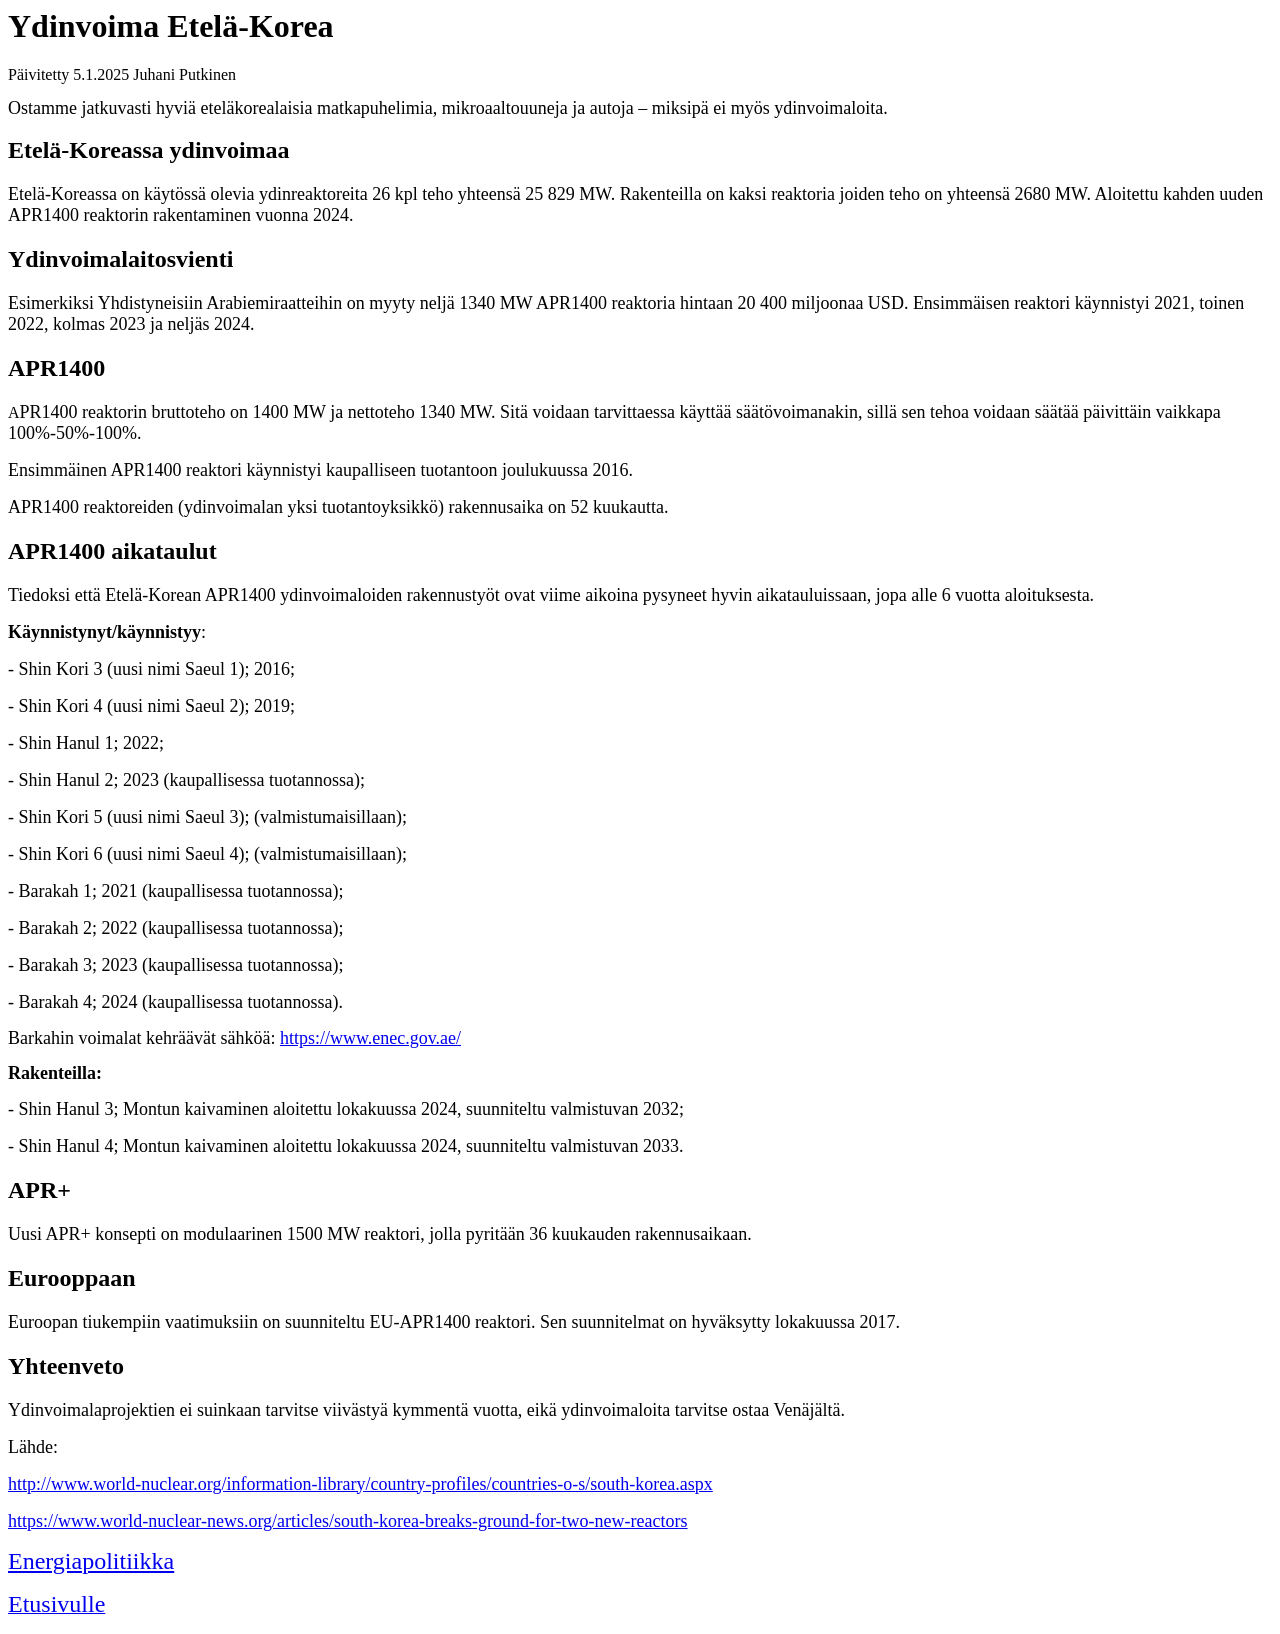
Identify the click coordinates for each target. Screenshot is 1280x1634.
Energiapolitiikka (91, 1561)
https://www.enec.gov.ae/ (370, 1038)
